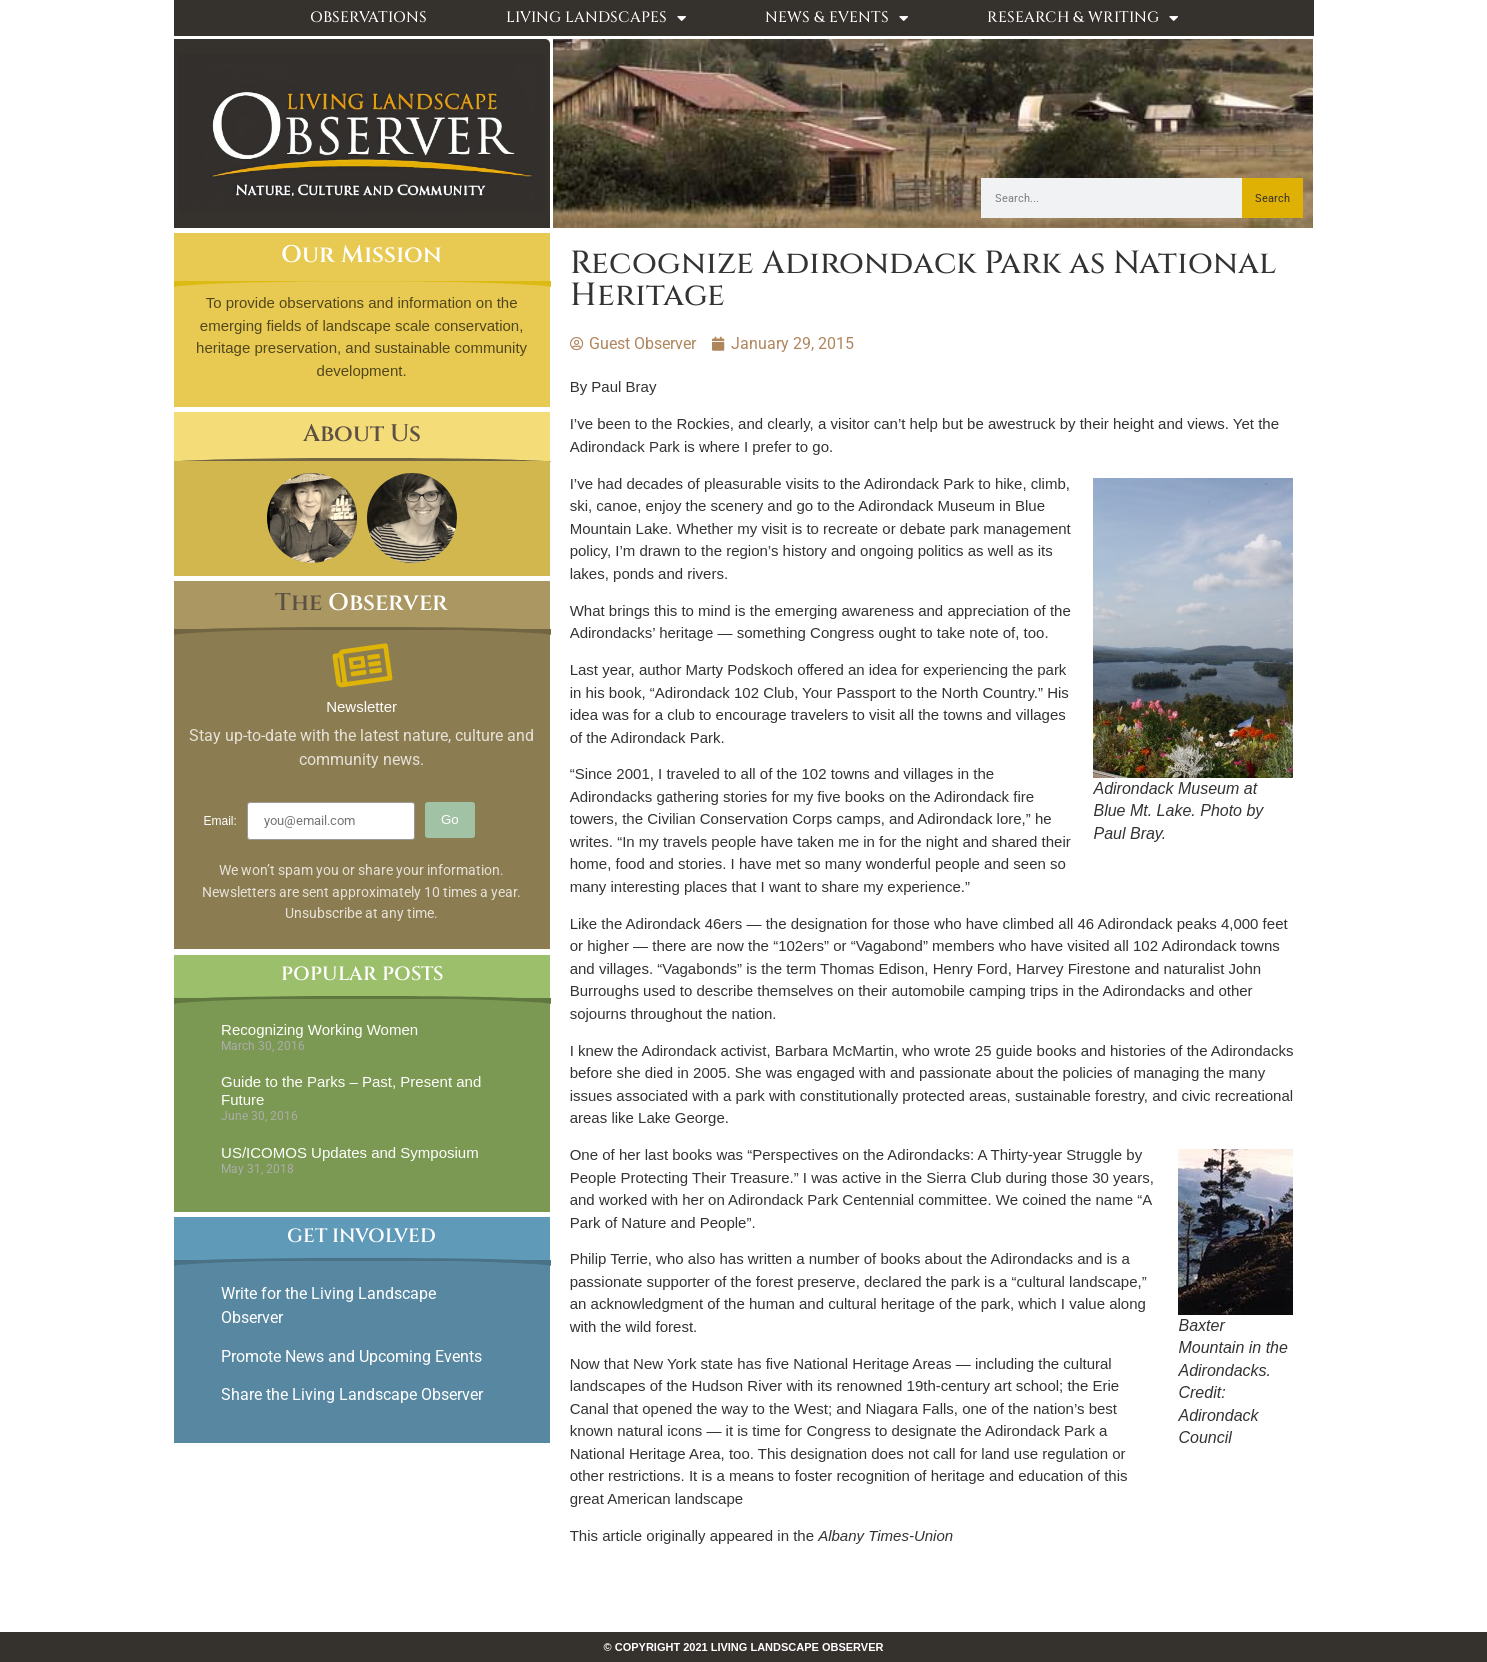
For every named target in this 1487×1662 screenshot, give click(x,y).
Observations (368, 17)
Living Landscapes (596, 18)
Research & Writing (1082, 18)
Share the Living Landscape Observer (354, 1394)
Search (1272, 198)
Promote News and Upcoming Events (351, 1356)
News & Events (836, 18)
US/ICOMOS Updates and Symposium (350, 1152)
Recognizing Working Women (319, 1029)
